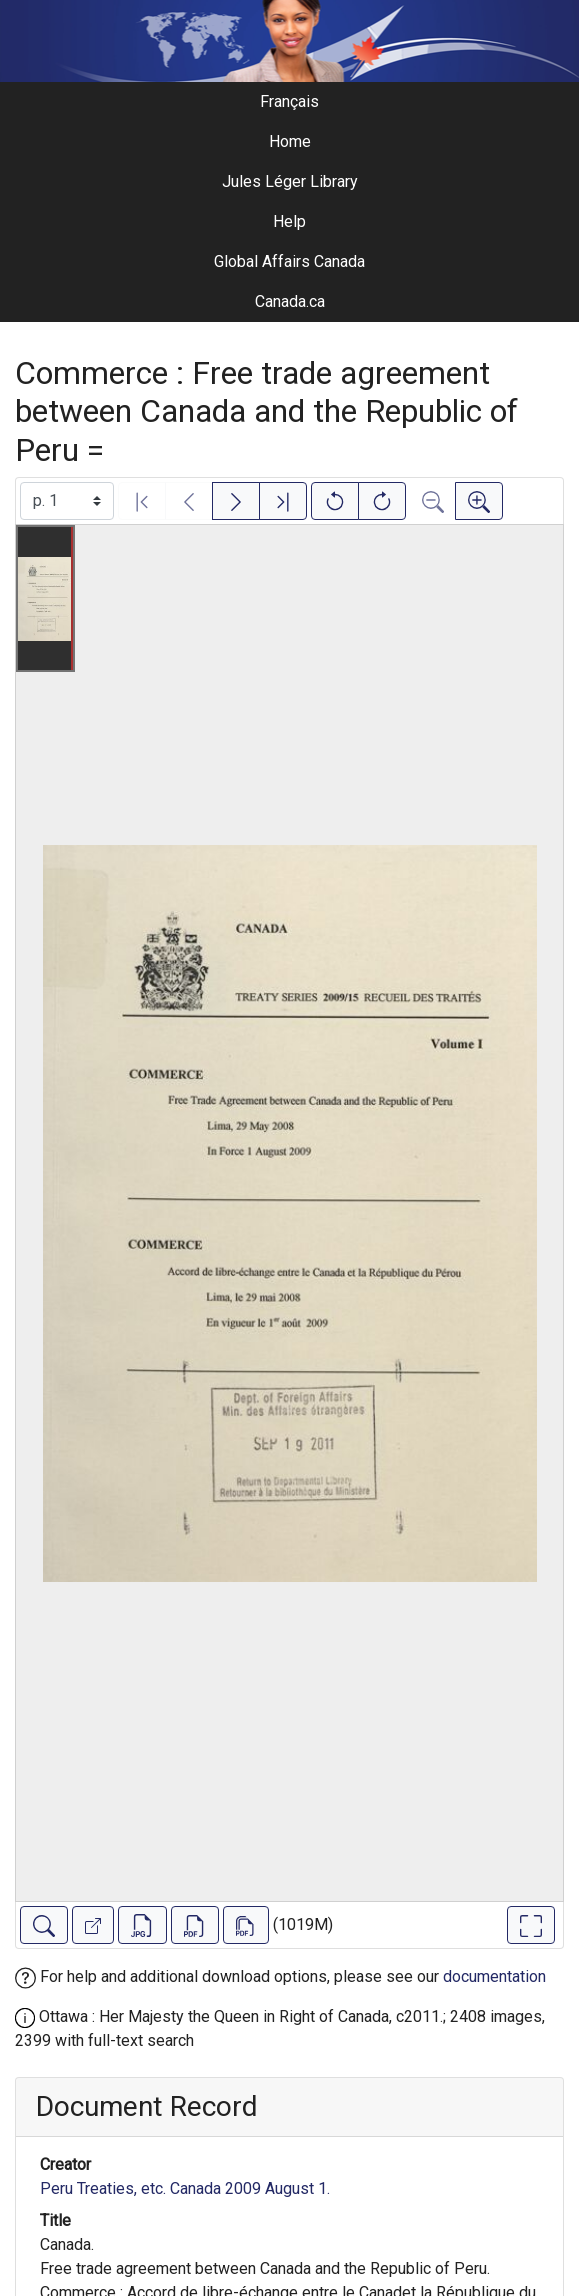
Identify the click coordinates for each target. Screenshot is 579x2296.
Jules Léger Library (290, 181)
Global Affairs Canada (289, 261)
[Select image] (67, 501)
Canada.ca (290, 301)
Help (289, 221)
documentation (494, 1976)
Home (290, 141)
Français (289, 101)
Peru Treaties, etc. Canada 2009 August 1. (185, 2188)
